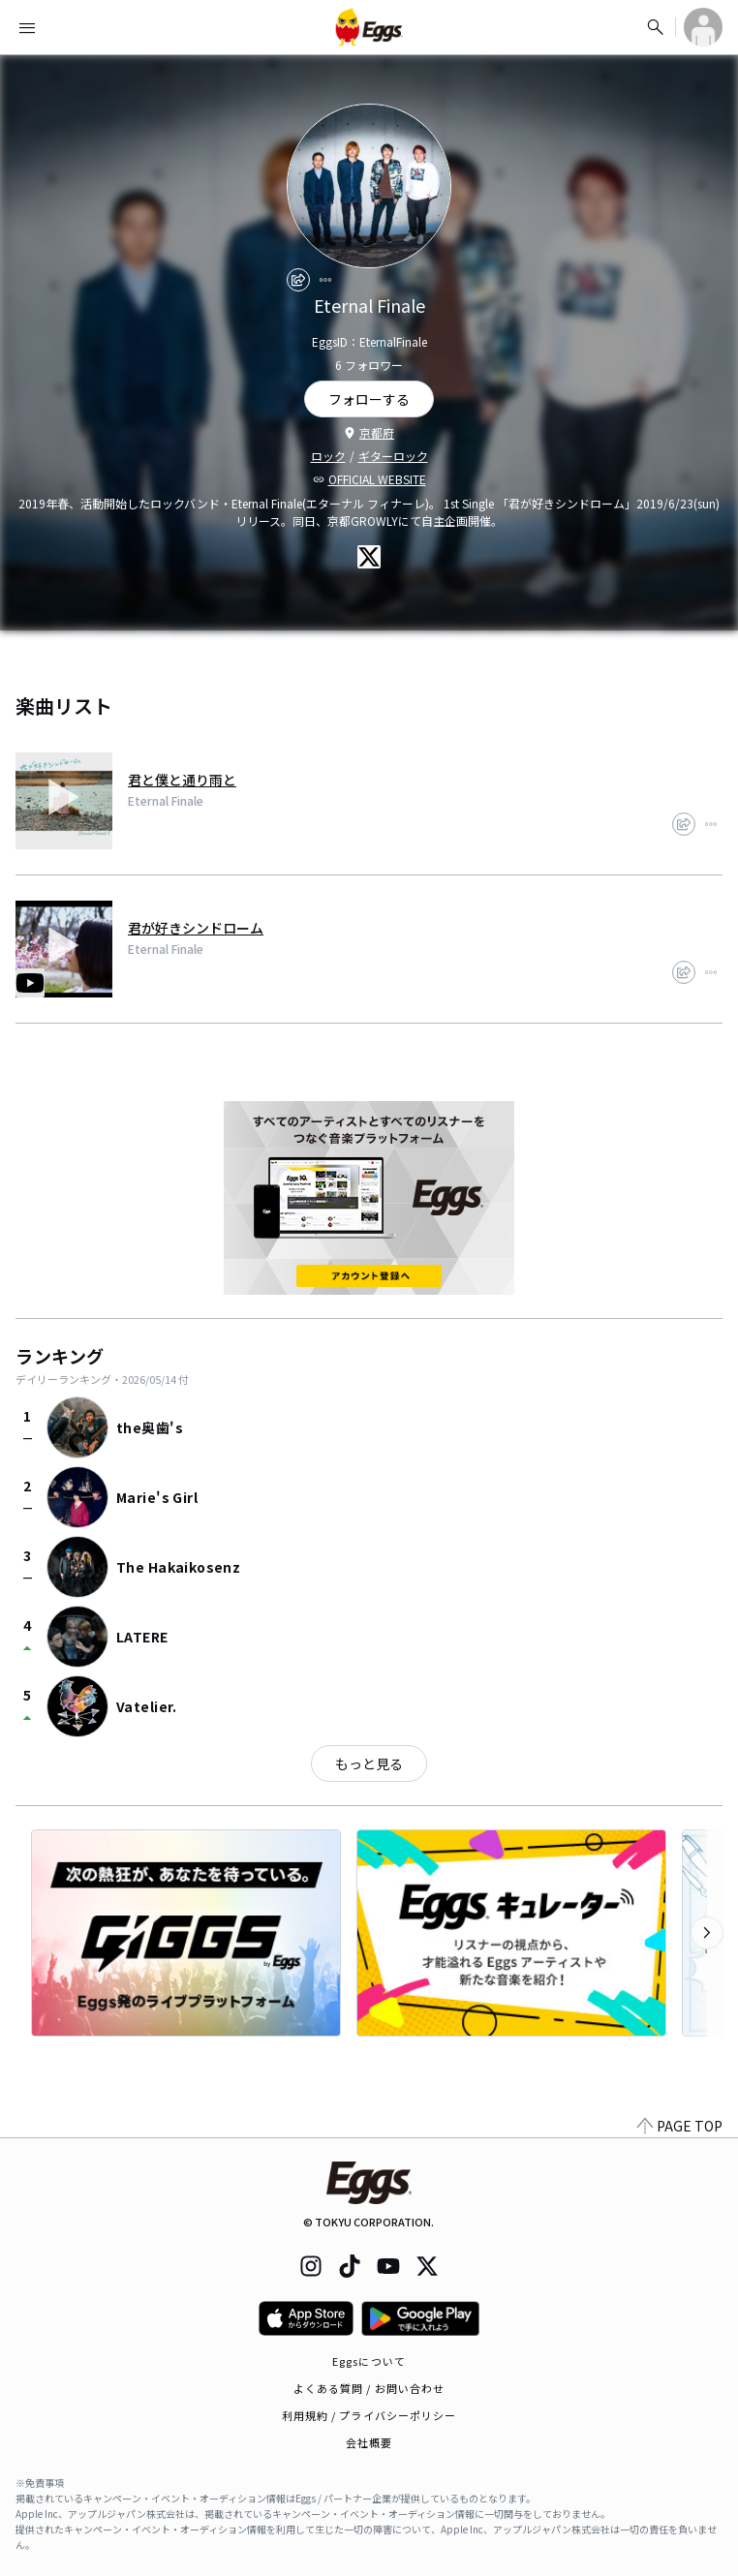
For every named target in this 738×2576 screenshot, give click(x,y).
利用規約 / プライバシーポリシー (369, 2415)
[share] (298, 279)
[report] (325, 279)
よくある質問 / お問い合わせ (369, 2388)
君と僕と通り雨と (182, 779)
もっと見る (369, 1763)
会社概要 (369, 2442)
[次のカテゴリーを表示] (707, 1933)
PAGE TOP (680, 2125)
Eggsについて (369, 2361)
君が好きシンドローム (195, 927)
